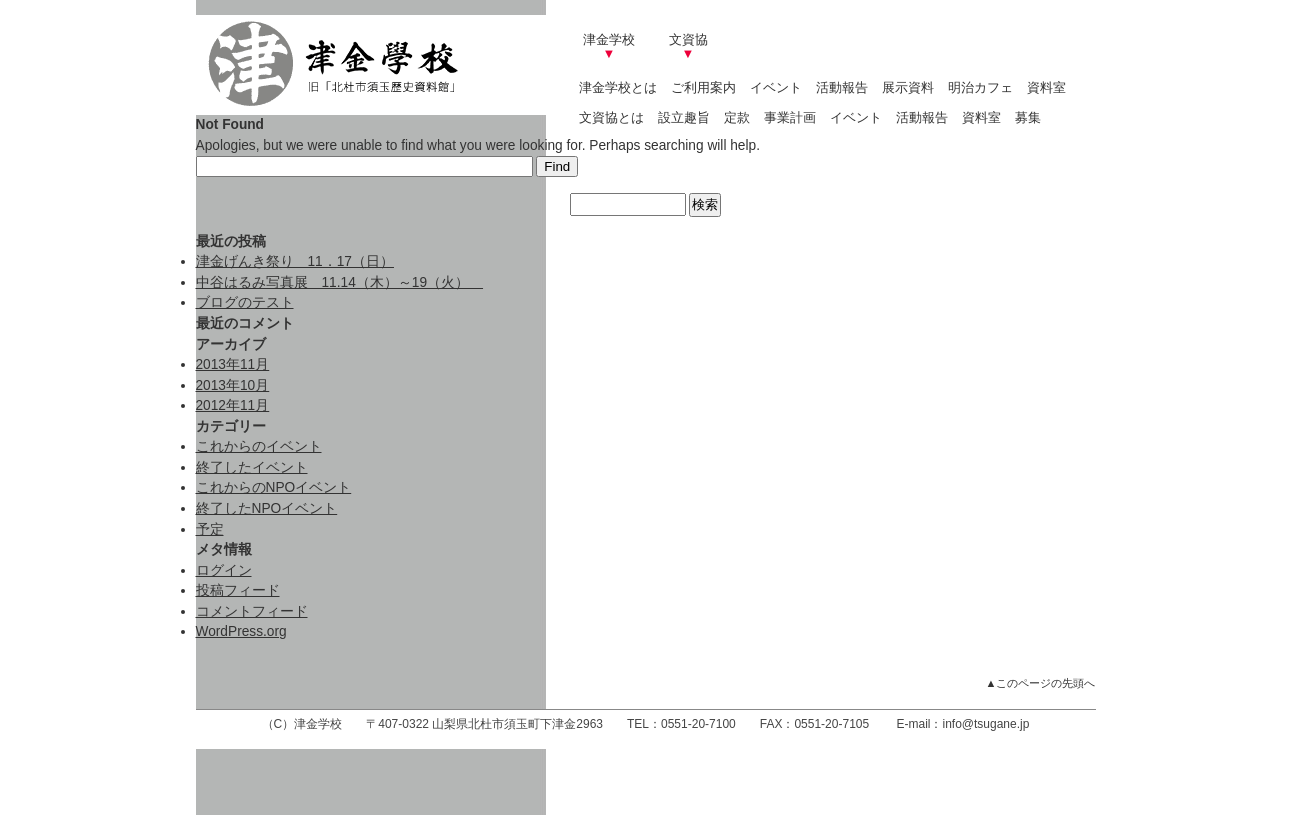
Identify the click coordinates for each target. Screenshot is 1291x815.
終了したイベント (252, 467)
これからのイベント (259, 446)
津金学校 (609, 46)
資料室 (1046, 87)
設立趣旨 (684, 117)
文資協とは (611, 117)
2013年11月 (233, 364)
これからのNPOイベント (274, 487)
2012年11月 (233, 405)
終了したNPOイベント (267, 508)
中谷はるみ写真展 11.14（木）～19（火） (340, 282)
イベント (776, 87)
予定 (210, 529)
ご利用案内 (703, 87)
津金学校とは (618, 87)
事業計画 (790, 117)
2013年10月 (233, 385)
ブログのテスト (245, 302)
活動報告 (842, 87)
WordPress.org (241, 631)
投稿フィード (238, 590)
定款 (737, 117)
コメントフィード (252, 611)
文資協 (688, 46)
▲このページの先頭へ (1041, 683)
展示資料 (908, 87)
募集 (1028, 117)
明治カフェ (980, 87)
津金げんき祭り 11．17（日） (295, 261)
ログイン (224, 570)
